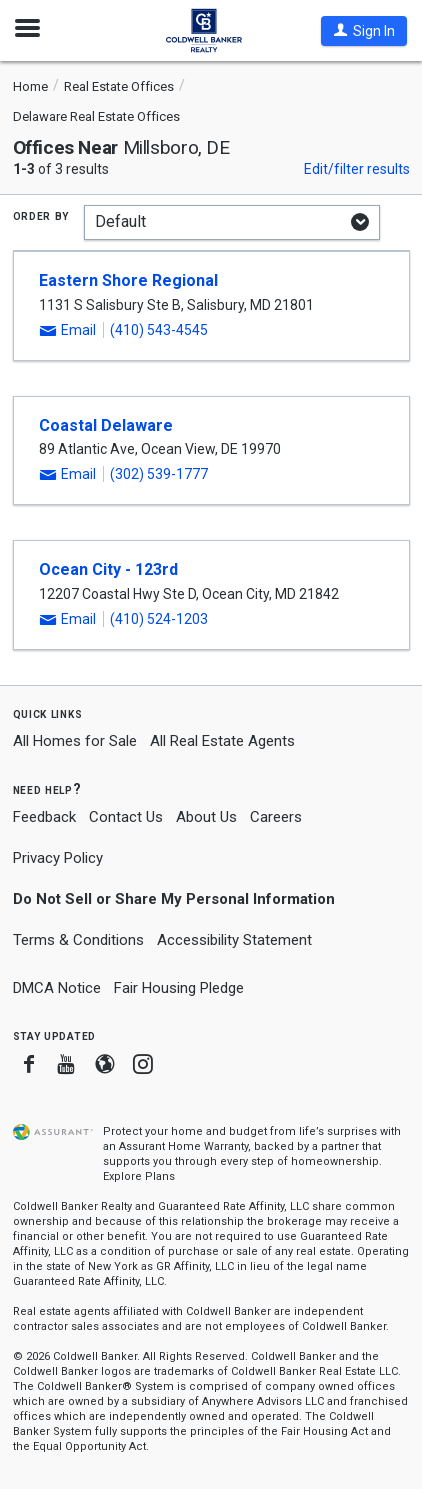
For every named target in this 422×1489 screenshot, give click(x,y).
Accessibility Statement (234, 940)
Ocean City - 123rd (108, 569)
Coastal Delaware (106, 425)
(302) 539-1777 (159, 474)
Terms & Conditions (78, 940)
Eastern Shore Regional (128, 280)
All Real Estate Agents (222, 741)
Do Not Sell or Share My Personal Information (174, 899)
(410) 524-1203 (159, 619)
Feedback (44, 817)
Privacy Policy (58, 858)
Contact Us (126, 817)
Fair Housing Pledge (179, 988)
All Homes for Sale (75, 741)
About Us (206, 817)
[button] (364, 31)
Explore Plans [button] (139, 1176)
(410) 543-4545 (159, 330)
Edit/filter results (357, 169)
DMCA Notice (57, 988)
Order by (41, 215)
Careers (276, 817)
